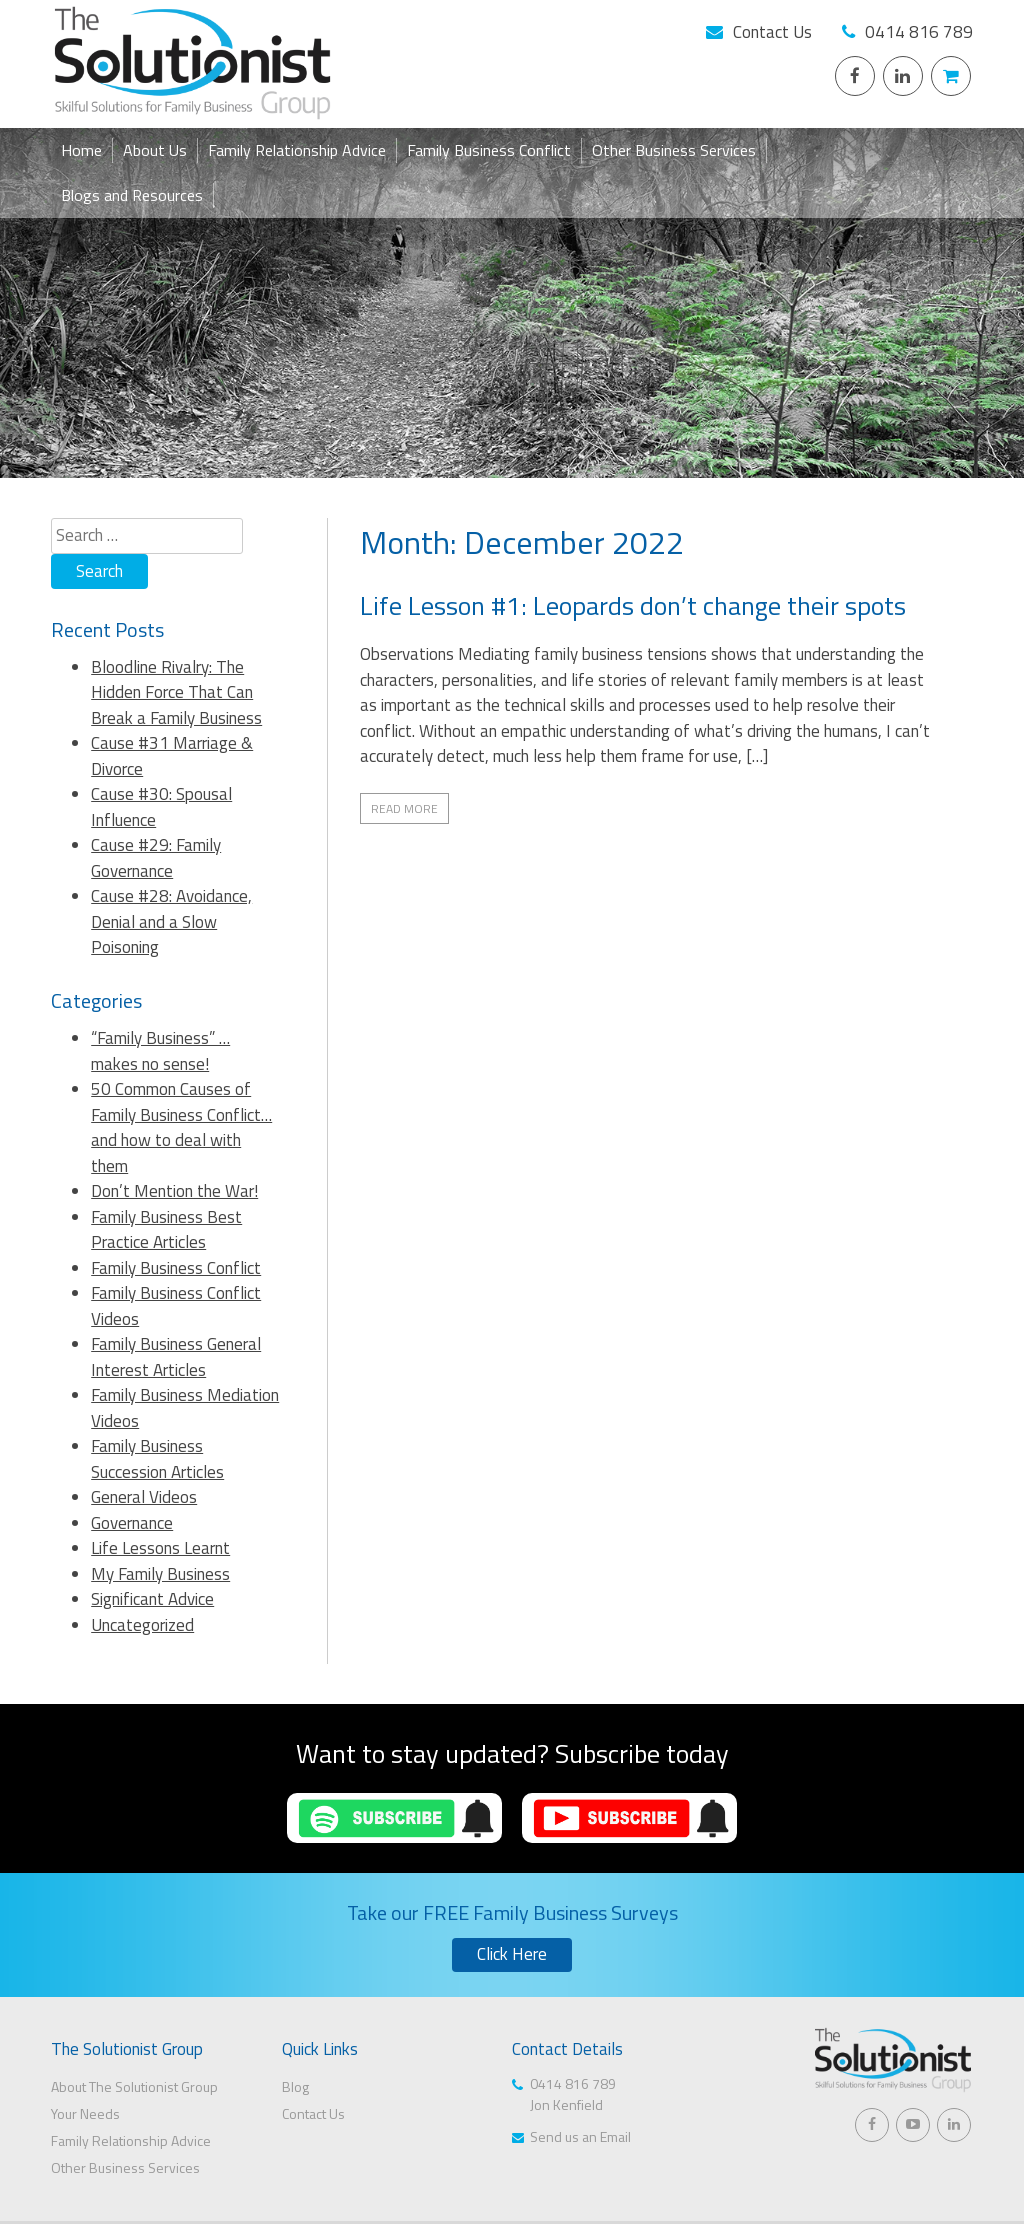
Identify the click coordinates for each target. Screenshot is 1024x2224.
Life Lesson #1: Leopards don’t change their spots (633, 605)
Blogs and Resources (132, 195)
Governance (132, 1523)
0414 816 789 (919, 32)
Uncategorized (142, 1625)
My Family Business (160, 1574)
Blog (295, 2086)
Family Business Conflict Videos (176, 1306)
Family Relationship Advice (297, 150)
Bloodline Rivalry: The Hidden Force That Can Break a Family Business (176, 692)
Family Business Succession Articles (157, 1459)
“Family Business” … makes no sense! (160, 1051)
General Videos (144, 1497)
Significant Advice (152, 1599)
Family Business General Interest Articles (176, 1357)
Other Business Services (674, 150)
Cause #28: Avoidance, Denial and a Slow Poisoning (171, 921)
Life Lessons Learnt (160, 1548)
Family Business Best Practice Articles (166, 1230)
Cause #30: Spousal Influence (161, 807)
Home (81, 150)
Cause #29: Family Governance (156, 858)
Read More (404, 808)
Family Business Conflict (489, 150)
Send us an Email (580, 2136)
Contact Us (772, 32)
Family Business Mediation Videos (185, 1408)
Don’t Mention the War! (174, 1191)
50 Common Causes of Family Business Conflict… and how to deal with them (181, 1127)
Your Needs (85, 2113)
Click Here (512, 1954)
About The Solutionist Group (134, 2086)
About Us (155, 150)
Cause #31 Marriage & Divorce (172, 756)
